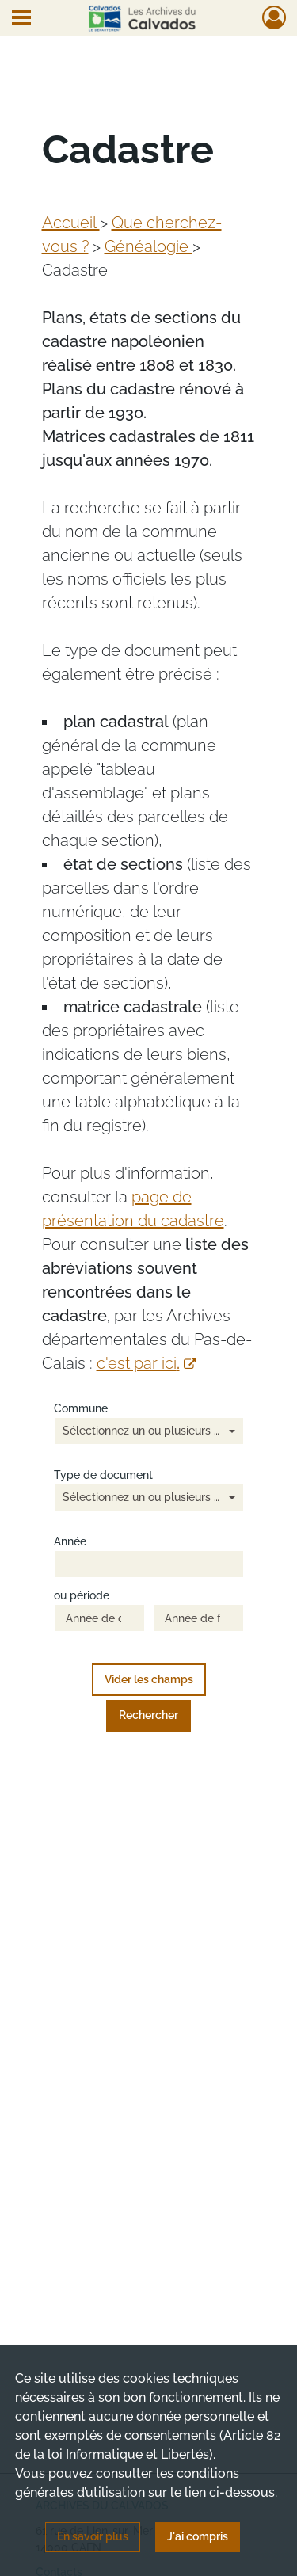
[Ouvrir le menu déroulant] (21, 19)
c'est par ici (146, 1363)
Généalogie (148, 246)
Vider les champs (149, 1679)
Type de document (103, 1475)
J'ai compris (197, 2536)
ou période (81, 1596)
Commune (81, 1409)
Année (70, 1542)
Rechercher (148, 1715)
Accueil (71, 222)
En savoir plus (92, 2536)
